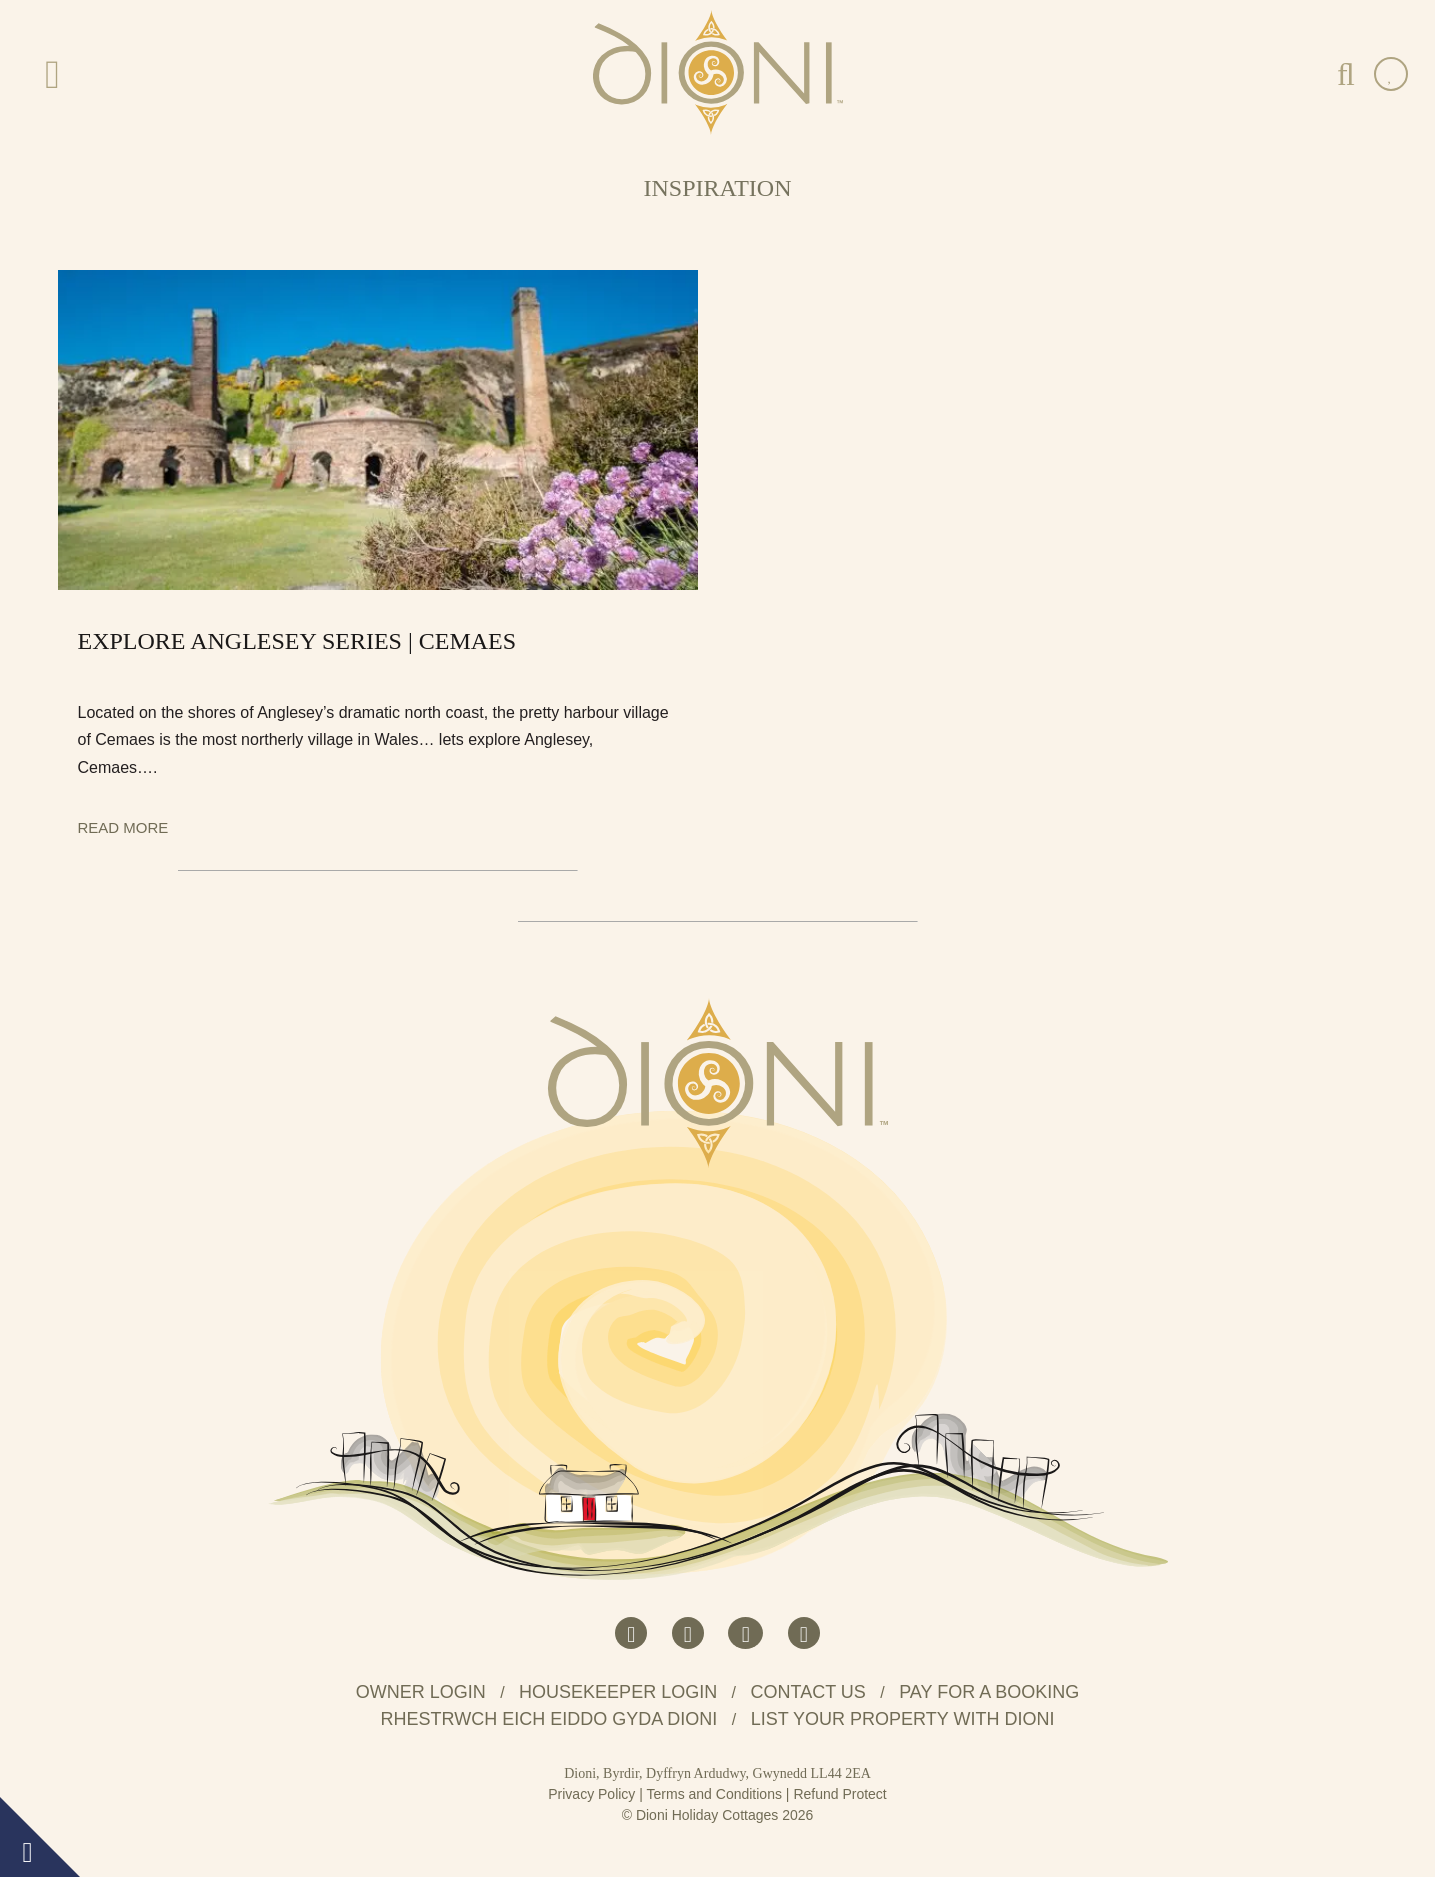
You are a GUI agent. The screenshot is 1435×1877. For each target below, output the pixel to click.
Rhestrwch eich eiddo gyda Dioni (549, 1719)
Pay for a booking (989, 1692)
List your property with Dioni (903, 1719)
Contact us (808, 1692)
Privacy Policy (591, 1794)
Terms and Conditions (714, 1794)
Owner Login (421, 1692)
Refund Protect (839, 1794)
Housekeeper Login (618, 1692)
